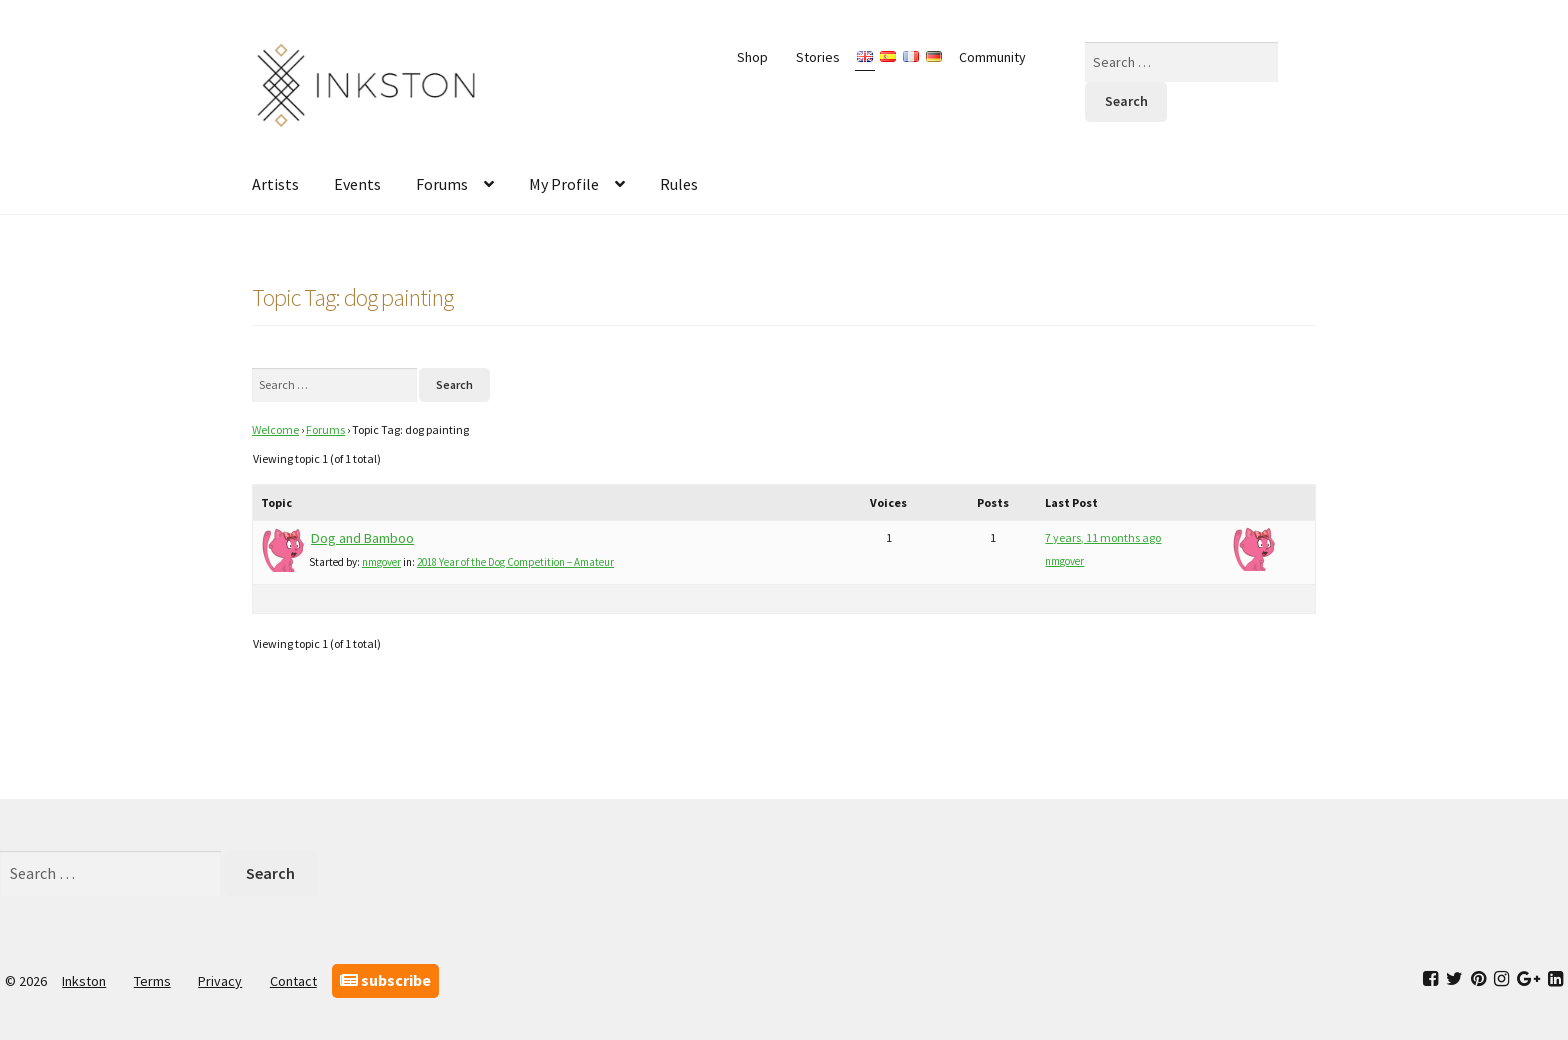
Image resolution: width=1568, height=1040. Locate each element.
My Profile (564, 184)
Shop (752, 57)
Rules (679, 184)
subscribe (385, 980)
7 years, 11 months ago (1103, 537)
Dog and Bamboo (362, 538)
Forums (442, 184)
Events (357, 184)
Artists (275, 184)
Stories (818, 57)
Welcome (275, 429)
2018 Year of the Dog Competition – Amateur (515, 562)
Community (992, 57)
